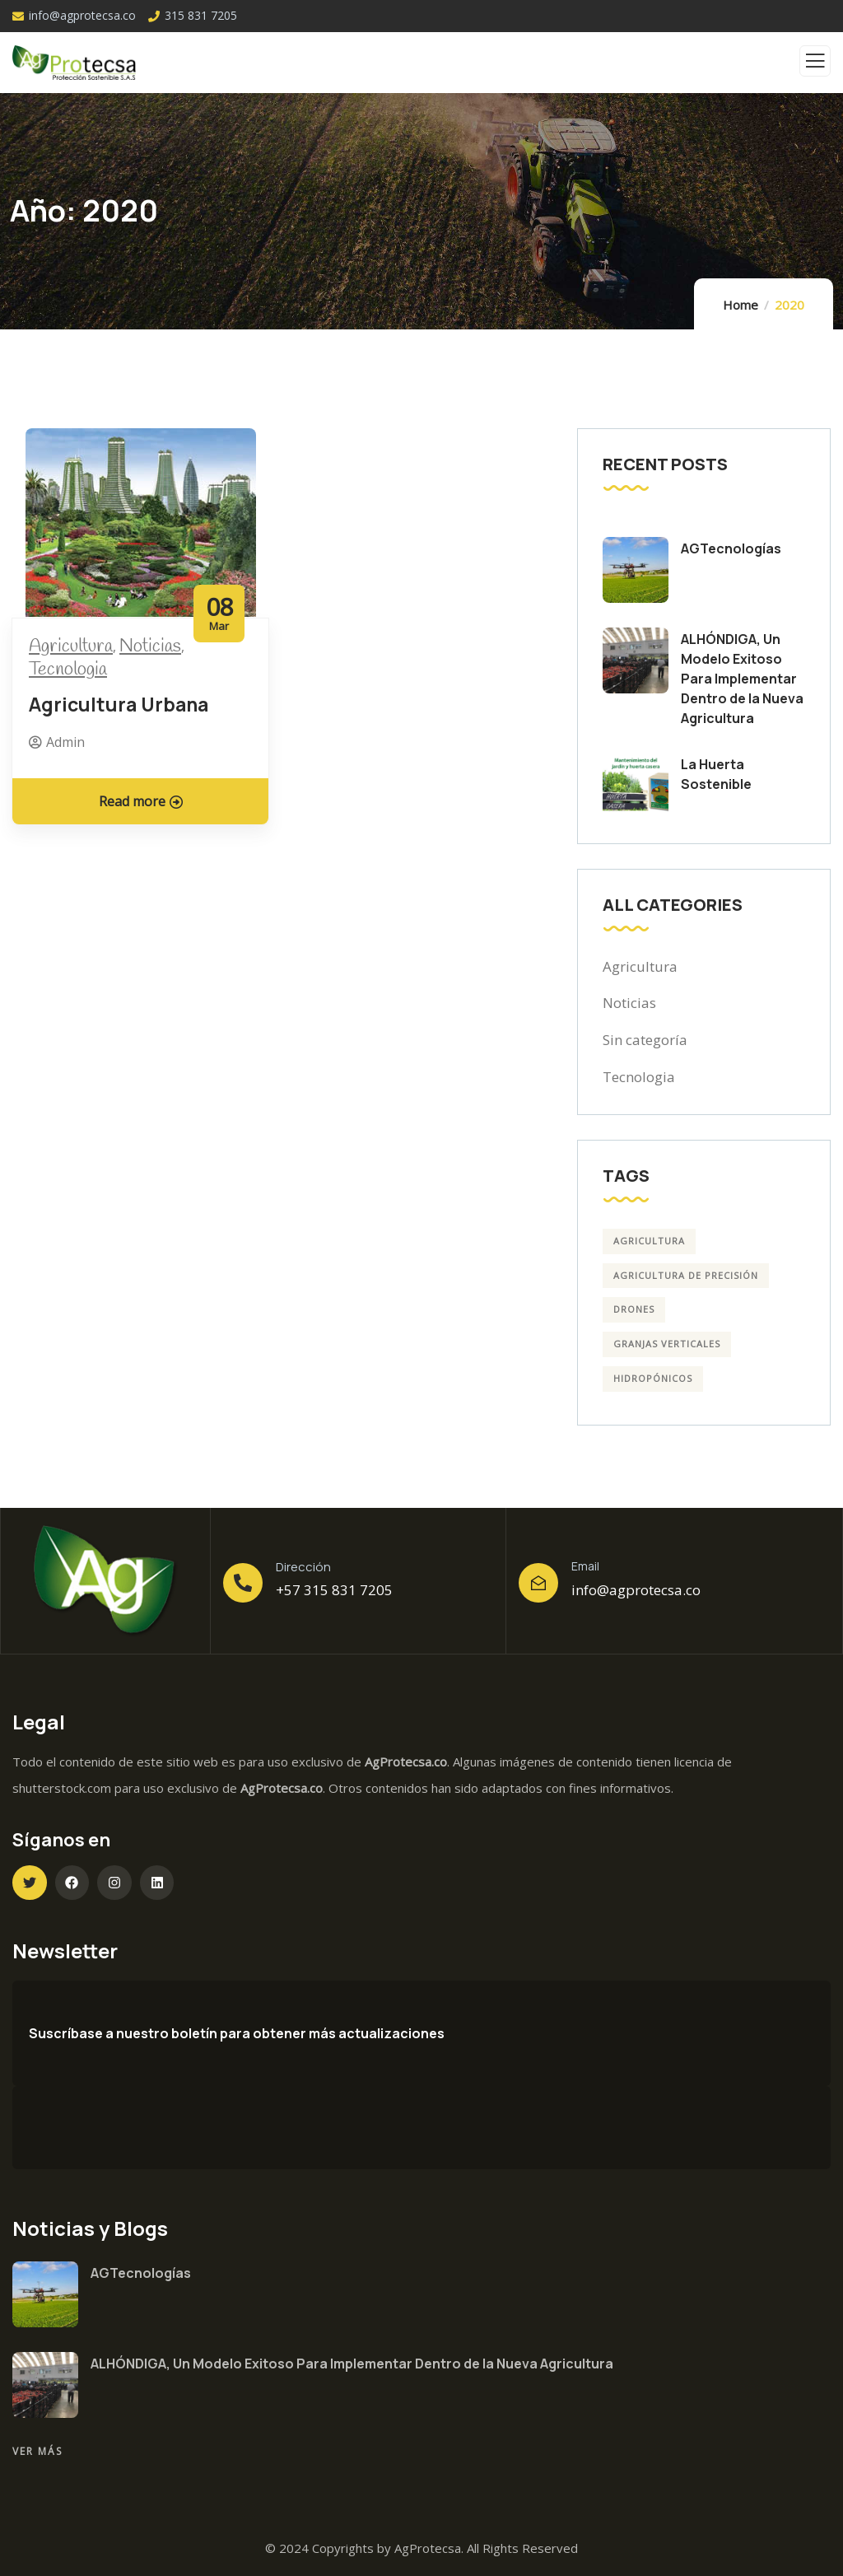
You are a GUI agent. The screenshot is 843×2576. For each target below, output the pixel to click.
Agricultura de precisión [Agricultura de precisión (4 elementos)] (685, 1275)
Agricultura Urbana (118, 704)
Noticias (150, 646)
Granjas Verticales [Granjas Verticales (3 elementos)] (666, 1343)
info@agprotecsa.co (636, 1589)
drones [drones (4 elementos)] (633, 1309)
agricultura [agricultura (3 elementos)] (649, 1240)
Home (740, 304)
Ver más (37, 2451)
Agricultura (71, 646)
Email (585, 1566)
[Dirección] (243, 1583)
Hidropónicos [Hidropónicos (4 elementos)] (652, 1378)
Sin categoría (645, 1039)
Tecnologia (68, 669)
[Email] (538, 1583)
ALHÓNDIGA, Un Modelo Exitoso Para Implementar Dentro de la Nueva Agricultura (742, 678)
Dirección (303, 1566)
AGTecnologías (731, 548)
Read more (141, 801)
